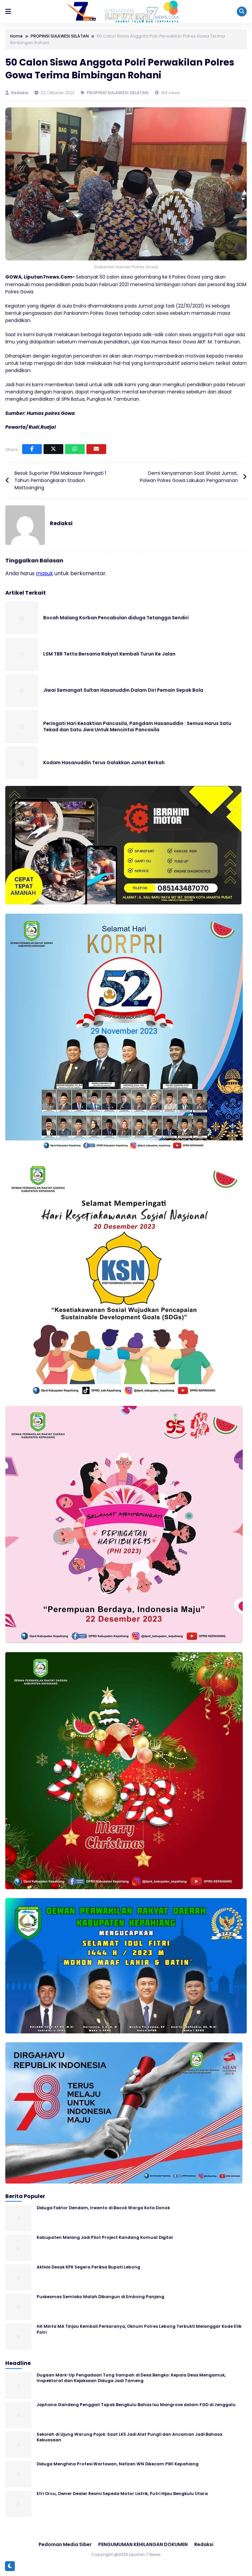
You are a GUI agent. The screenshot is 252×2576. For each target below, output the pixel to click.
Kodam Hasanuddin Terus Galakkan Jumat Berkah (104, 762)
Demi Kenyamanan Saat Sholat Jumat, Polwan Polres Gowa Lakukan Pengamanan (189, 477)
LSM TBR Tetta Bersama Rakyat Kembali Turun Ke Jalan (109, 654)
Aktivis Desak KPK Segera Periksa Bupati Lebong (88, 2267)
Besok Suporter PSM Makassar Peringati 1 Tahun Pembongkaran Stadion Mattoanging (60, 480)
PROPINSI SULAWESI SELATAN (117, 92)
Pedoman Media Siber (65, 2544)
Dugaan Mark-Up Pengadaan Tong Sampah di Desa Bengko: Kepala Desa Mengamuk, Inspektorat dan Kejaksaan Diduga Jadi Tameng (131, 2377)
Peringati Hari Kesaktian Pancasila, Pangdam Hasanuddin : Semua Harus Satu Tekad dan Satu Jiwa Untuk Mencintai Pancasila (137, 726)
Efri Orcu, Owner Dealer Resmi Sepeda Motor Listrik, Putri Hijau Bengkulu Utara (122, 2493)
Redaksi (20, 92)
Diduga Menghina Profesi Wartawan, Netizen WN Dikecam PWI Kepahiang (118, 2464)
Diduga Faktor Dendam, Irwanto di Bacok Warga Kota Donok (103, 2208)
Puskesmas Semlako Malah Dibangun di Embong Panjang (100, 2296)
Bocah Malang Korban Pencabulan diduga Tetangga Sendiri (116, 617)
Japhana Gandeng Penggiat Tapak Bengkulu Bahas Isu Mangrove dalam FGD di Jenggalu (136, 2404)
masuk (44, 573)
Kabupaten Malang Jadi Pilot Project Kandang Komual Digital (105, 2237)
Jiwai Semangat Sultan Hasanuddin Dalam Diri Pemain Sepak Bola (123, 690)
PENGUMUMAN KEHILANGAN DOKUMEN (143, 2544)
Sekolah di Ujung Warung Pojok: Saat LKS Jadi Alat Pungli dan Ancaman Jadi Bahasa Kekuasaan (129, 2437)
